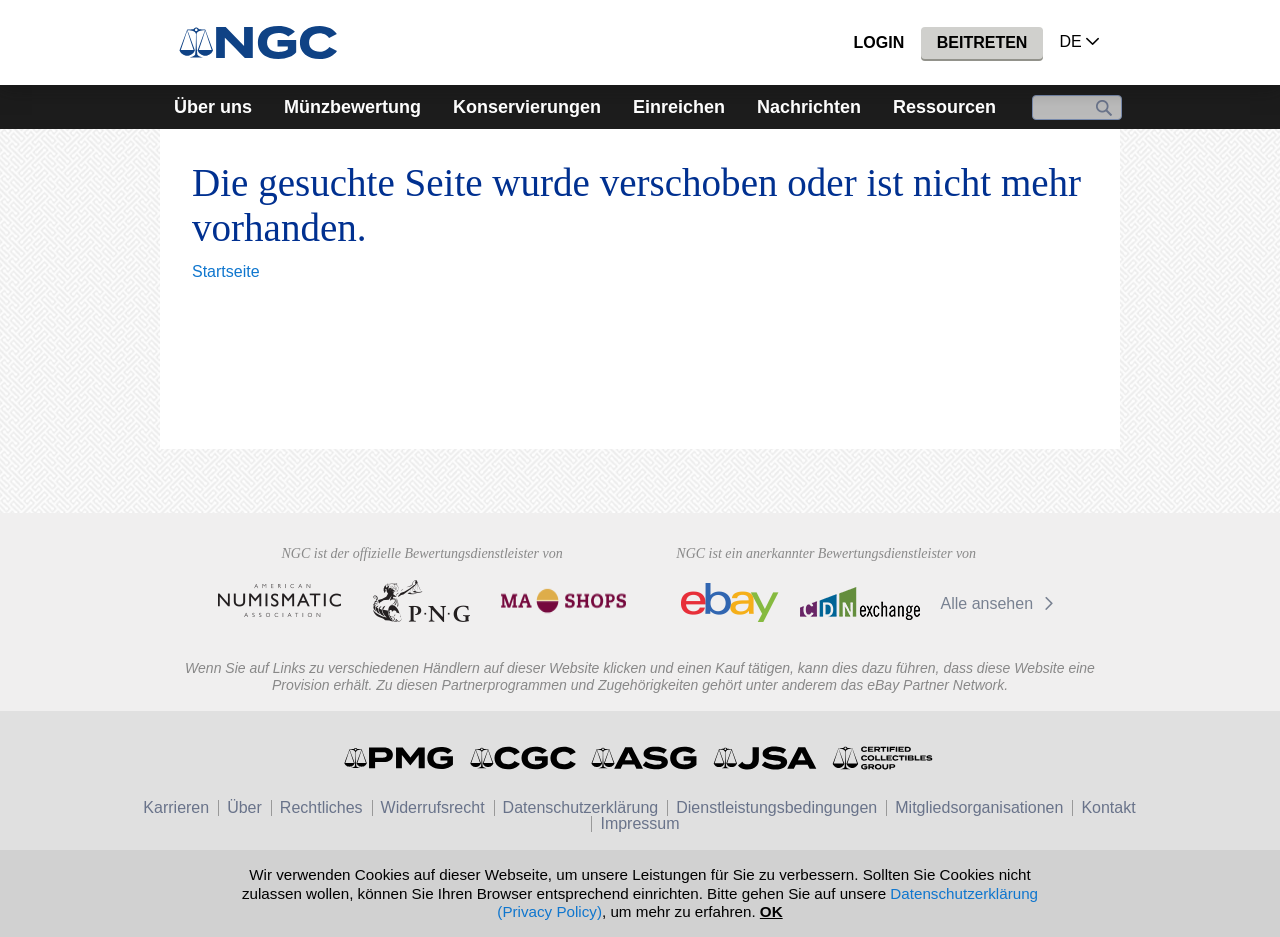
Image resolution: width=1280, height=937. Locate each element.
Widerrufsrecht (433, 807)
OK (771, 911)
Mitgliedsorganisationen (979, 807)
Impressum (639, 823)
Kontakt (1108, 807)
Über (244, 807)
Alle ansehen (1000, 603)
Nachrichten (809, 107)
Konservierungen (527, 107)
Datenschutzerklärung (581, 807)
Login (879, 42)
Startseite (226, 271)
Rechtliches (321, 807)
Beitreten (982, 42)
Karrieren (176, 807)
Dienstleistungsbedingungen (776, 807)
